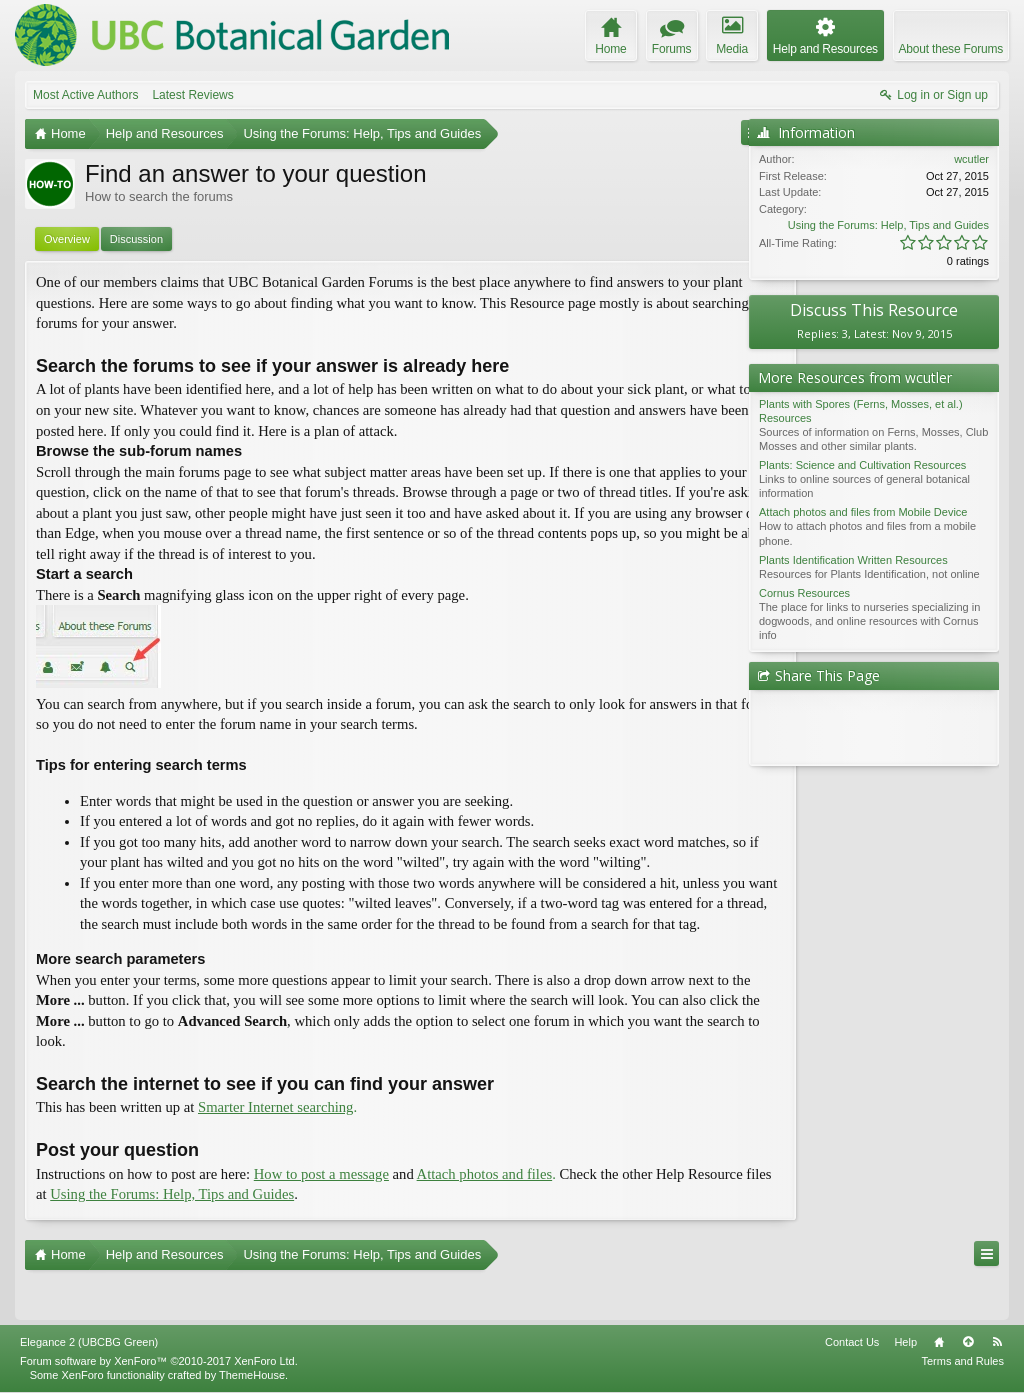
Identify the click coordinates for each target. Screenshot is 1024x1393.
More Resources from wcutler (855, 377)
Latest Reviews (192, 95)
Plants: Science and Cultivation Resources (862, 465)
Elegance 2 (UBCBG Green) (89, 1343)
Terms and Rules (962, 1362)
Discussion (136, 239)
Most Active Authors (85, 95)
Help (905, 1343)
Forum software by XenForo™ (159, 1362)
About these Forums (951, 49)
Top (968, 1343)
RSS (997, 1343)
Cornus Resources (804, 593)
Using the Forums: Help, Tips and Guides (888, 225)
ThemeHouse (252, 1376)
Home (939, 1343)
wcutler (971, 159)
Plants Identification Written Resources (853, 560)
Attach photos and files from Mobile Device (863, 512)
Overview (67, 239)
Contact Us (852, 1343)
